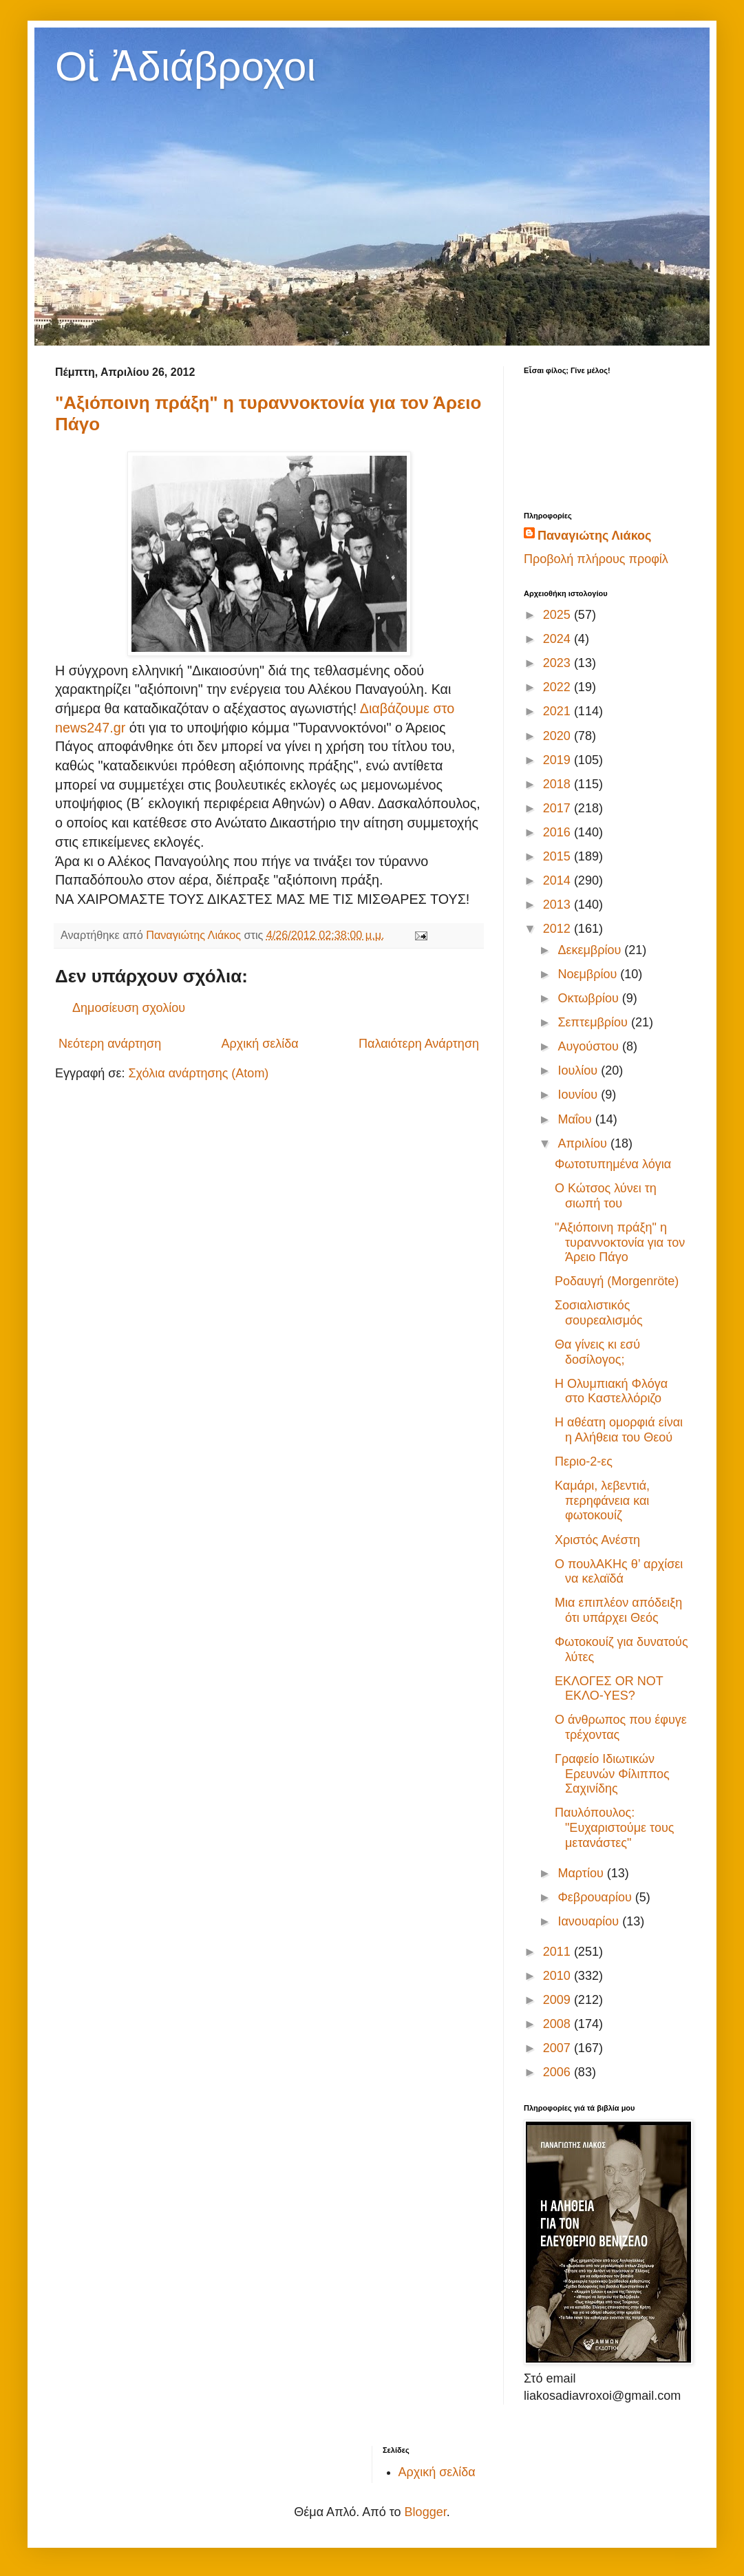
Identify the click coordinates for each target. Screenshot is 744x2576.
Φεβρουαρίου (596, 1897)
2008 (558, 2024)
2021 (558, 711)
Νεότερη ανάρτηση (110, 1044)
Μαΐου (576, 1119)
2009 (558, 2000)
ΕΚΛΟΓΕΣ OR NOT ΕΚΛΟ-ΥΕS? (609, 1688)
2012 (558, 929)
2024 (558, 639)
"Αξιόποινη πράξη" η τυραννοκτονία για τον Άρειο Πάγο (620, 1242)
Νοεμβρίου (588, 974)
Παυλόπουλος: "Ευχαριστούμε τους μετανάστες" (614, 1827)
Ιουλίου (579, 1070)
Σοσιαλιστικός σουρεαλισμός (599, 1312)
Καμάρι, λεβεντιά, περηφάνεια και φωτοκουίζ (602, 1500)
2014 (558, 880)
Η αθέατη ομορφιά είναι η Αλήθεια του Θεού (619, 1429)
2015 (558, 856)
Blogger (426, 2512)
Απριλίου (583, 1143)
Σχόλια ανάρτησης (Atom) (198, 1073)
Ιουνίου (579, 1094)
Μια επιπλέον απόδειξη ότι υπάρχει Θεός (618, 1610)
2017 (558, 808)
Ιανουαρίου (589, 1921)
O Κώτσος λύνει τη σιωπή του (606, 1195)
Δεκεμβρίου (590, 950)
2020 (558, 736)
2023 (558, 663)
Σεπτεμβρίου (594, 1022)
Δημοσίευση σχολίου (128, 1008)
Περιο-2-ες (584, 1461)
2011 (558, 1952)
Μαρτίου (581, 1873)
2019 (558, 760)
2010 (558, 1976)
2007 (558, 2048)
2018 (558, 784)
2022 (558, 687)
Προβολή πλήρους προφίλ (596, 559)
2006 (558, 2072)
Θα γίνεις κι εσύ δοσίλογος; (597, 1352)
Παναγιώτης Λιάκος (594, 535)
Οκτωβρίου (589, 998)
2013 (558, 904)
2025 (558, 615)
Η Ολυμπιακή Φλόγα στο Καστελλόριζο (611, 1391)
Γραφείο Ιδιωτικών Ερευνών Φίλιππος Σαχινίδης (612, 1773)
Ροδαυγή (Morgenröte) (617, 1281)
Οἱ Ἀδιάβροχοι (185, 66)
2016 (558, 832)
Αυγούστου (589, 1046)
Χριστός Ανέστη (597, 1540)
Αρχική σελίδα (259, 1044)
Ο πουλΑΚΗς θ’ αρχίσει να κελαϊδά (619, 1571)
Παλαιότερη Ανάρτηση (419, 1044)
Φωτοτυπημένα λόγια (613, 1164)
